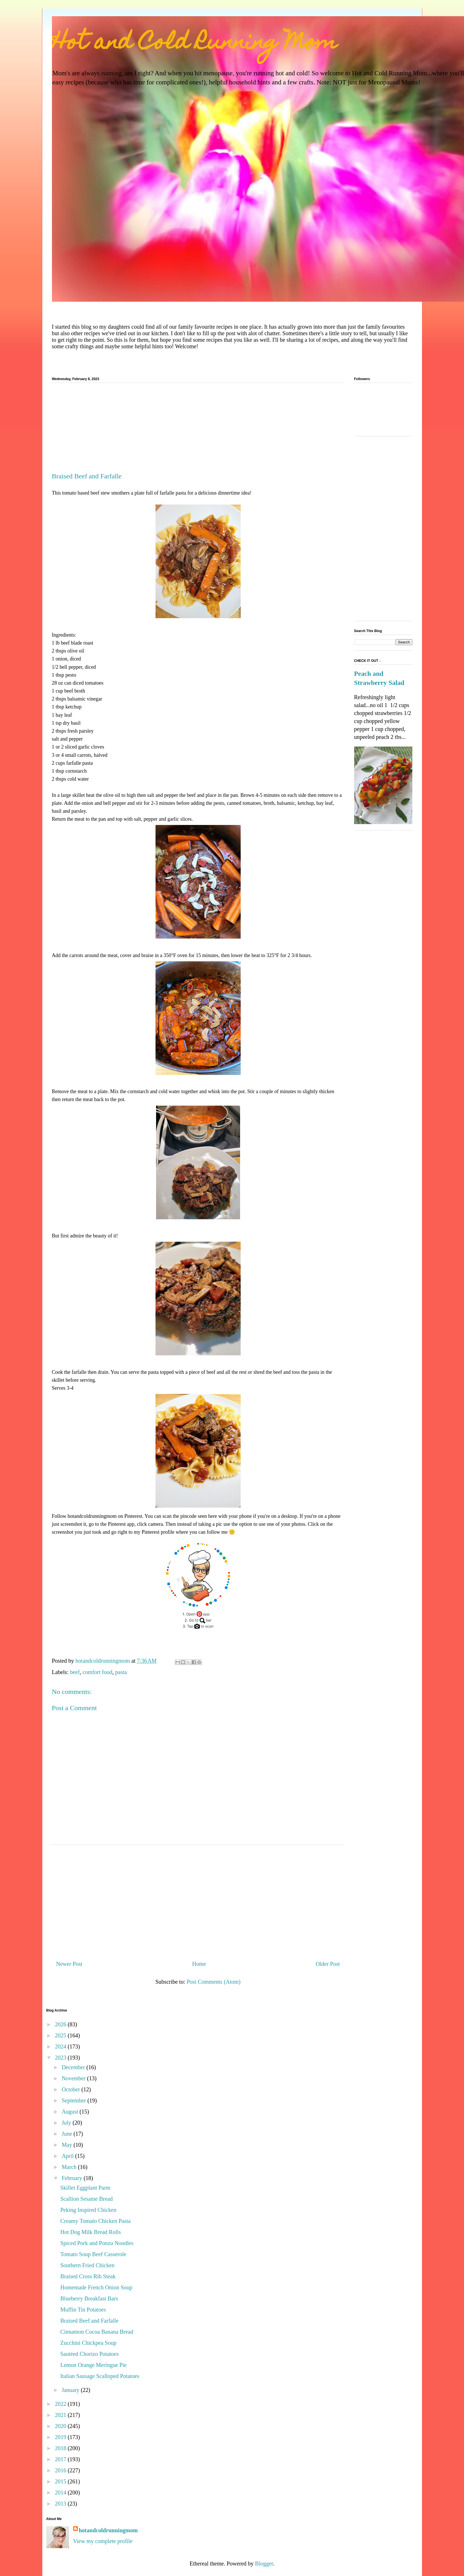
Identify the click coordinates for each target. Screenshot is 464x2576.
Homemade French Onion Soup (96, 2287)
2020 (61, 2426)
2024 (61, 2046)
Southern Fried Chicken (87, 2265)
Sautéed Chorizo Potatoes (89, 2354)
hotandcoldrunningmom (108, 2530)
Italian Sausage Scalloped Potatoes (99, 2376)
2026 (61, 2024)
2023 (61, 2057)
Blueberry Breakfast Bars (89, 2298)
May (68, 2145)
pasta (121, 1672)
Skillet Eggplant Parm (85, 2188)
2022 (61, 2404)
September (74, 2100)
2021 (61, 2415)
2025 (61, 2035)
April (68, 2156)
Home (199, 1964)
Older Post (328, 1964)
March (70, 2167)
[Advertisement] (198, 430)
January (71, 2390)
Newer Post (69, 1964)
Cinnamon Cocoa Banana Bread (96, 2332)
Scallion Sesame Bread (86, 2199)
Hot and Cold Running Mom (194, 43)
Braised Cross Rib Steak (88, 2276)
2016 (61, 2470)
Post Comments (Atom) (213, 1982)
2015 (61, 2481)
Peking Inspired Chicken (88, 2210)
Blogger (264, 2563)
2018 (61, 2448)
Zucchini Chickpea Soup (88, 2343)
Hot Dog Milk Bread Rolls (90, 2232)
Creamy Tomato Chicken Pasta (95, 2221)
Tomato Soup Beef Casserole (93, 2254)
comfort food (97, 1672)
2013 (61, 2503)
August (70, 2111)
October (71, 2089)
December (74, 2067)
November (74, 2078)
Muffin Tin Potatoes (83, 2309)
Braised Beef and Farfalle (89, 2320)
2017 (61, 2459)
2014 (61, 2492)
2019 (61, 2437)
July (67, 2122)
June (68, 2134)
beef (74, 1672)
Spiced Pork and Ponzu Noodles (97, 2243)
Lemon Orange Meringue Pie (93, 2365)
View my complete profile (103, 2541)
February (72, 2178)
